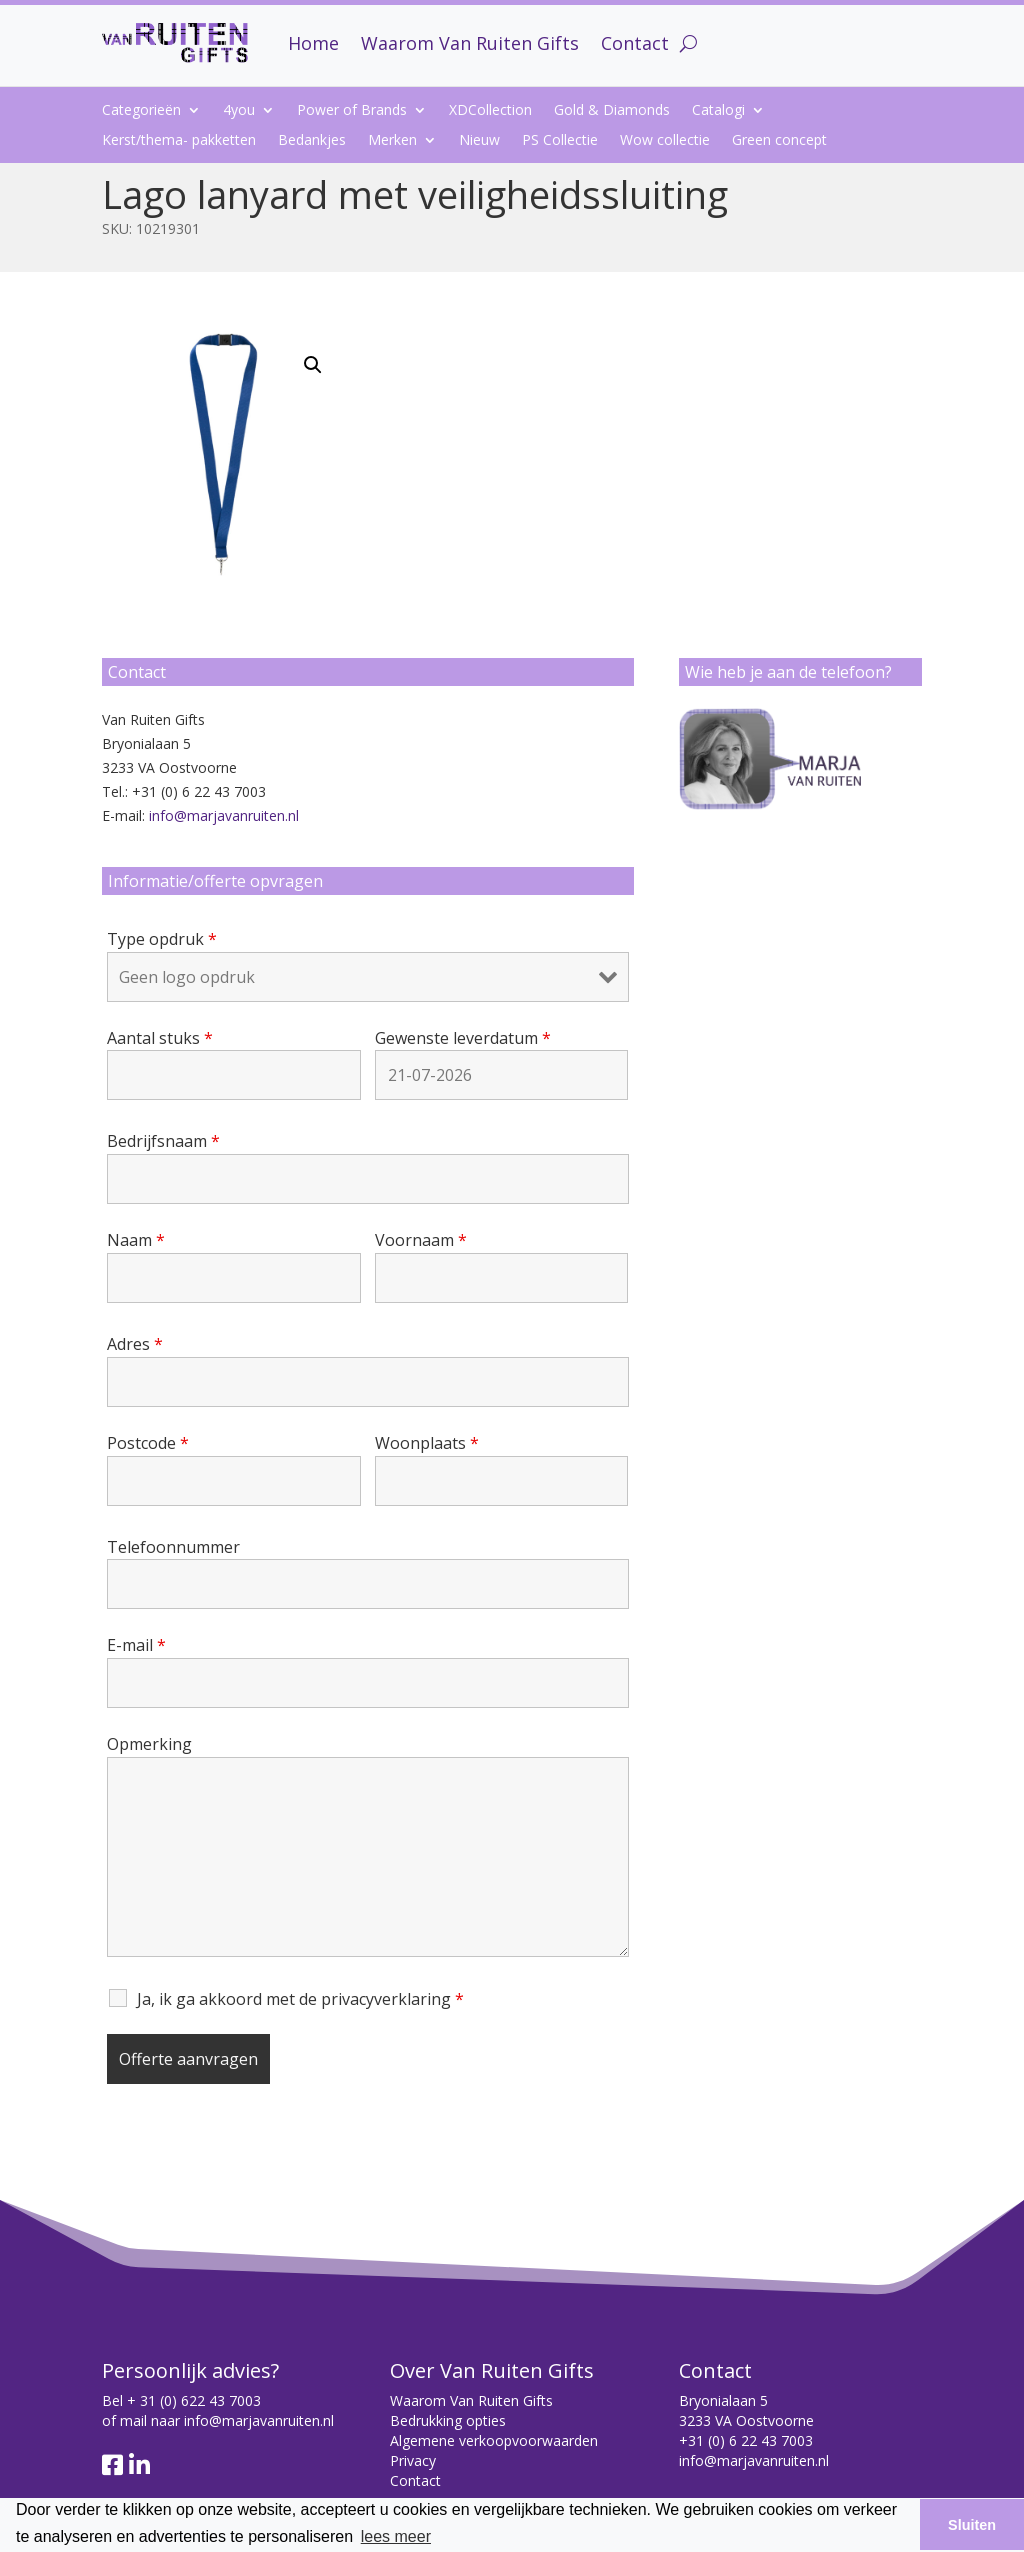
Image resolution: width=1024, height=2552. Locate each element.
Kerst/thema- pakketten (179, 141)
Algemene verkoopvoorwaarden (494, 2440)
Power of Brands (352, 111)
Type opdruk (162, 939)
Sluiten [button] (972, 2525)
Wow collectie (665, 141)
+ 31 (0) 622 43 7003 (194, 2400)
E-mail (136, 1645)
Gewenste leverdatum (463, 1038)
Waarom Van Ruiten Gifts (470, 43)
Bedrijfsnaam (163, 1141)
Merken (392, 141)
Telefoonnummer (173, 1547)
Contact (635, 43)
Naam (136, 1240)
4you (239, 111)
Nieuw (479, 141)
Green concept (779, 141)
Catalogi (718, 111)
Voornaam (421, 1240)
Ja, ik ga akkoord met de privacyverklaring (300, 1999)
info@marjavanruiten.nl (224, 815)
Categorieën (141, 111)
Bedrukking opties (448, 2420)
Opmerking (149, 1744)
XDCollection (490, 111)
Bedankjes (312, 141)
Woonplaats (427, 1443)
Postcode (148, 1443)
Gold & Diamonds (612, 111)
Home (313, 43)
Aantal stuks (160, 1038)
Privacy (413, 2460)
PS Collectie (560, 141)
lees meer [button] (396, 2536)
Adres (135, 1344)
